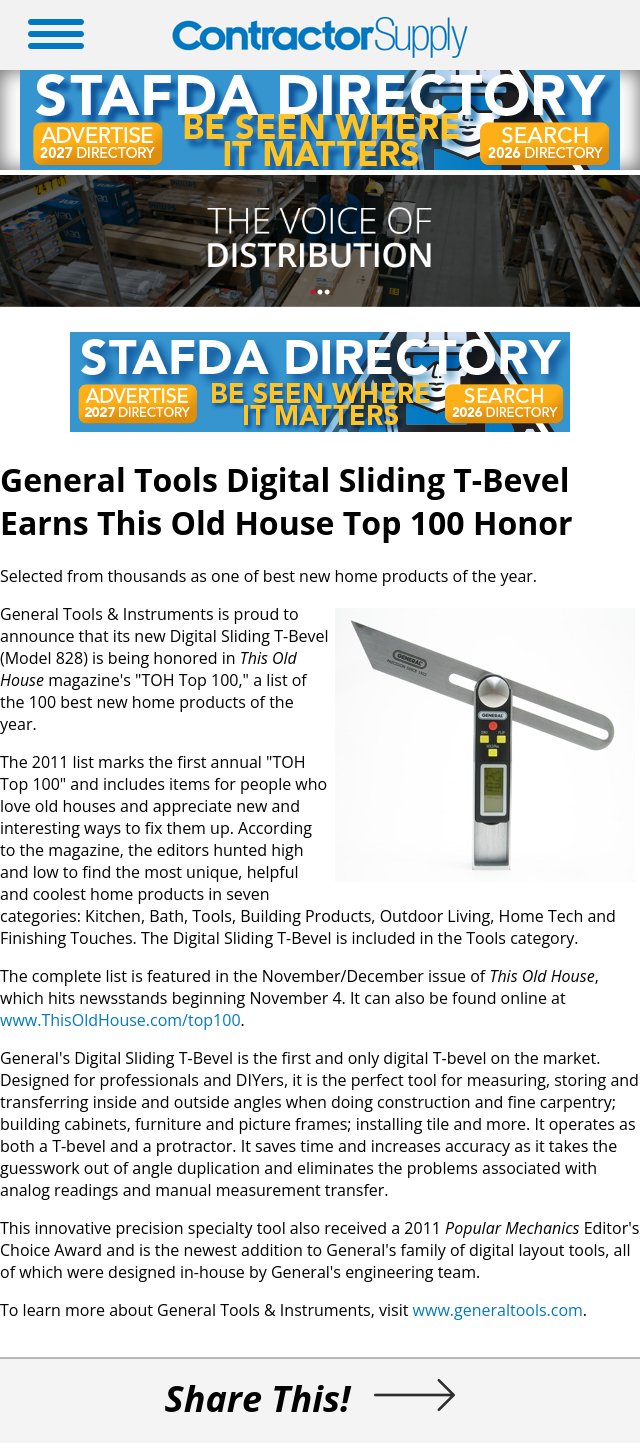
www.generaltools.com (498, 1310)
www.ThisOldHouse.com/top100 (120, 1020)
